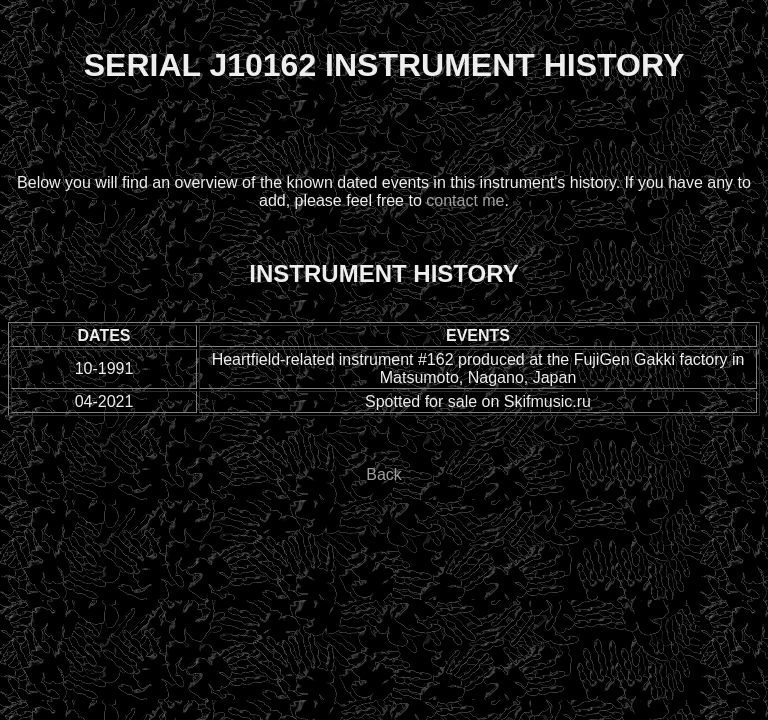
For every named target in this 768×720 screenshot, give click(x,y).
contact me (465, 200)
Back (384, 474)
